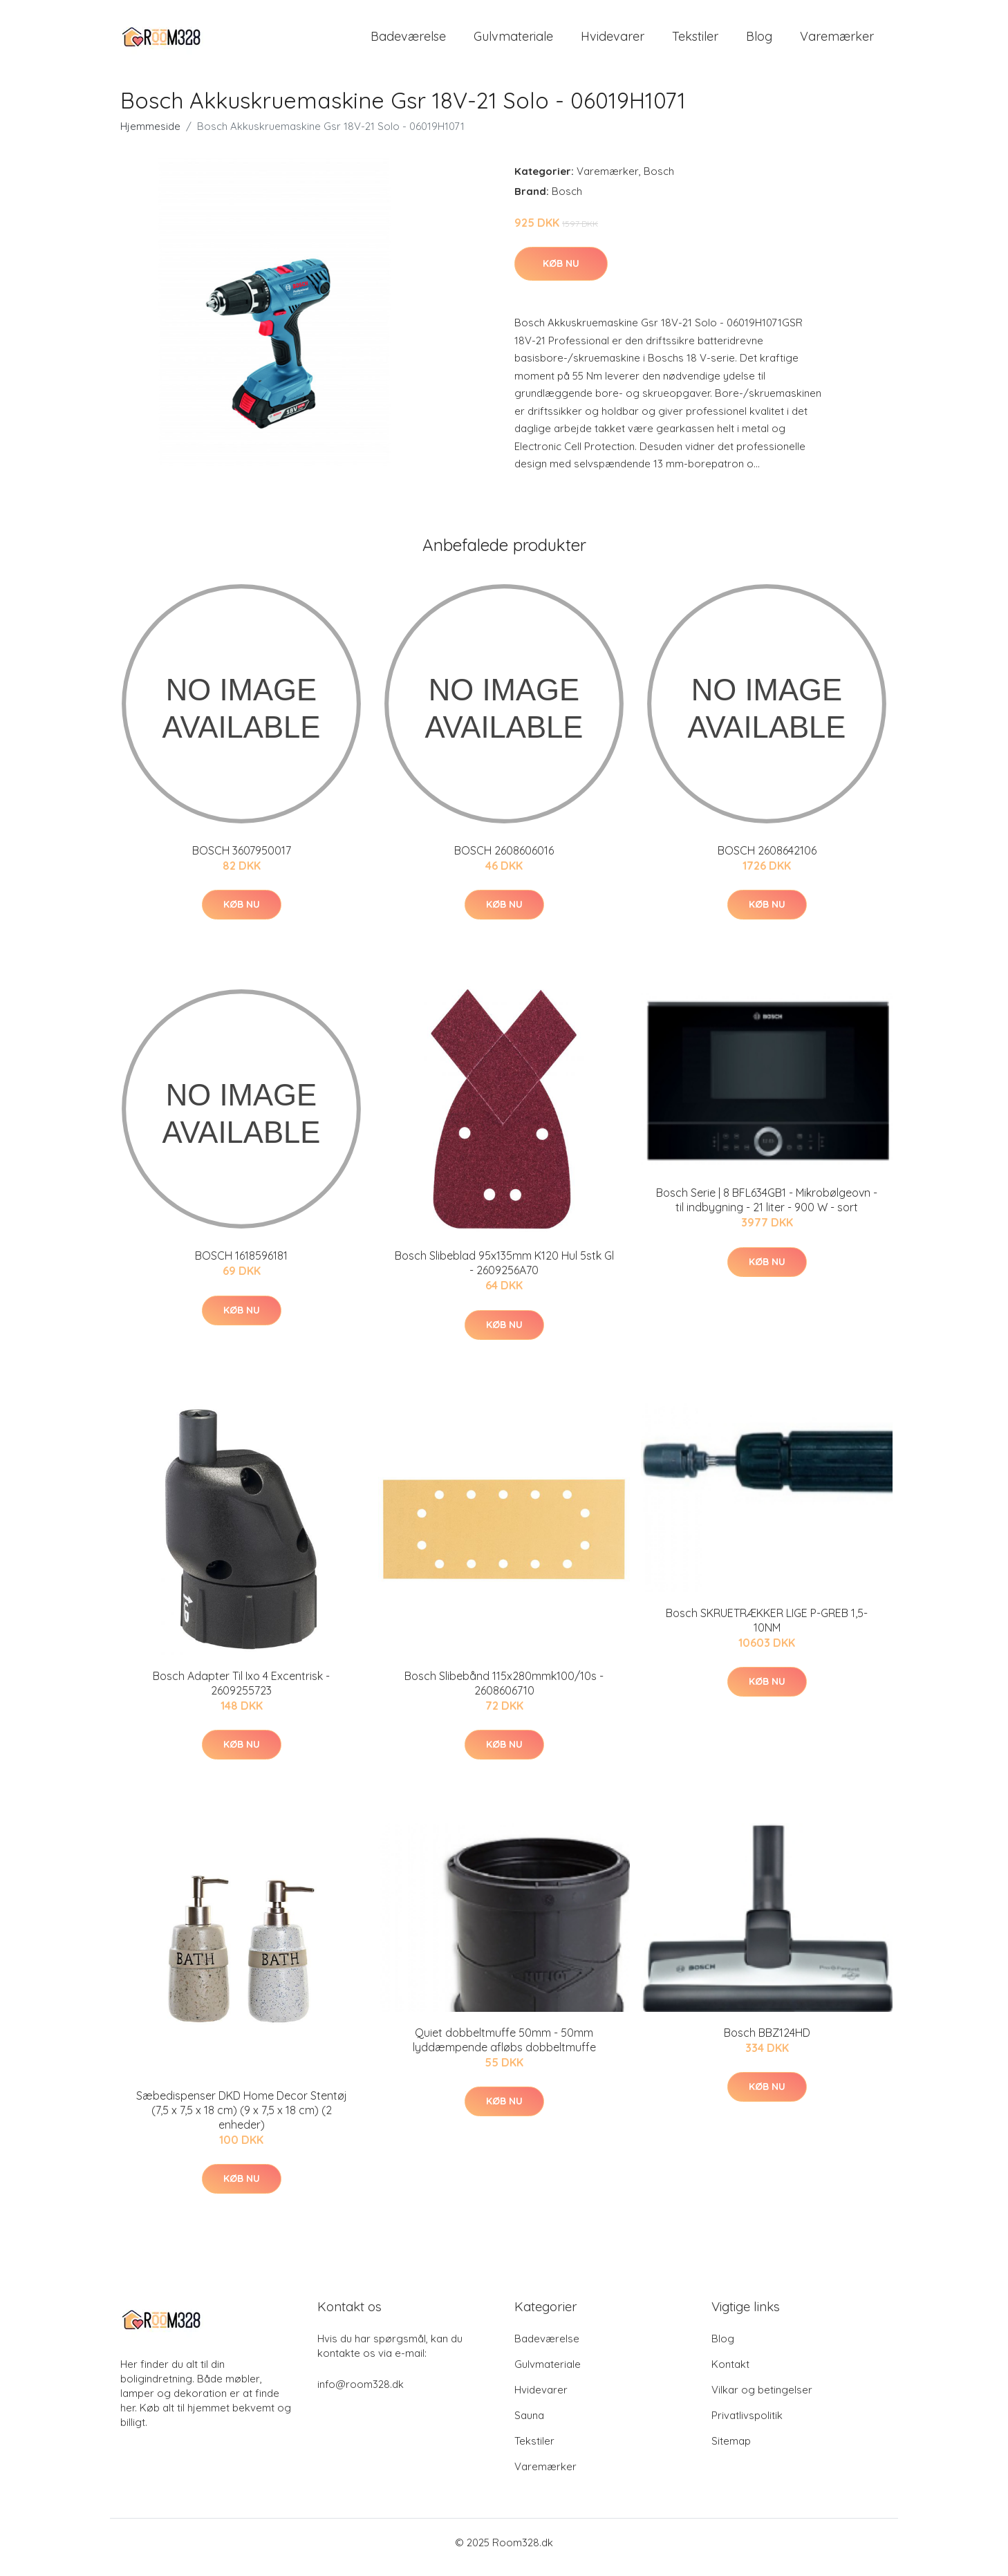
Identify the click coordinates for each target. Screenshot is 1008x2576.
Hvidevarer (612, 41)
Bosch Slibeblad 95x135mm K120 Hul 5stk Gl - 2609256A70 (504, 1272)
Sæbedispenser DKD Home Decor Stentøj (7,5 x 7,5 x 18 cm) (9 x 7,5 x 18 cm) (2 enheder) (241, 2119)
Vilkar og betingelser (761, 2399)
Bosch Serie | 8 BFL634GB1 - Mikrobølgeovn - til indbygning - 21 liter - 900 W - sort (766, 1209)
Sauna (529, 2425)
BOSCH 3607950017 (241, 860)
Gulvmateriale (513, 41)
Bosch (659, 180)
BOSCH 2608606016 (504, 860)
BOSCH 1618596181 (241, 1265)
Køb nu (561, 273)
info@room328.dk (360, 2393)
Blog (759, 41)
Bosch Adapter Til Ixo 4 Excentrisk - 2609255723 (241, 1693)
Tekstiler (695, 41)
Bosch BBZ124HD (767, 2042)
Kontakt (730, 2373)
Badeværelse (408, 41)
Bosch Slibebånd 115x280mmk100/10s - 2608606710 (504, 1693)
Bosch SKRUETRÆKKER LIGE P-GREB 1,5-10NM (767, 1630)
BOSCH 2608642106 (767, 860)
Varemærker (837, 41)
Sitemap (731, 2450)
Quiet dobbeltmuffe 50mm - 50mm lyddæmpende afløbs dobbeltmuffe (504, 2049)
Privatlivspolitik (747, 2425)
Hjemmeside (150, 135)
